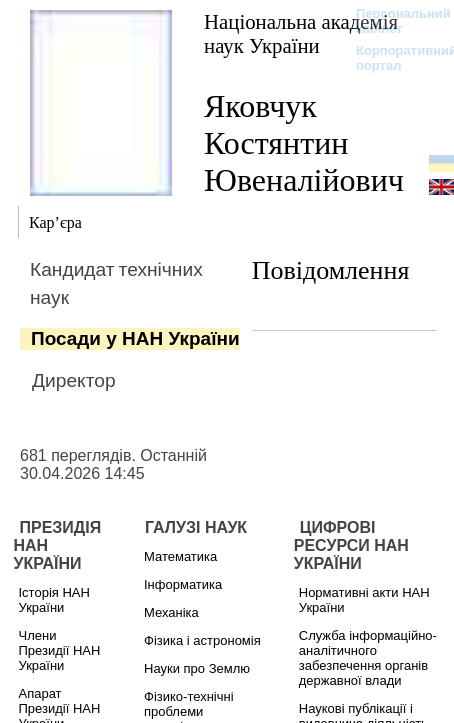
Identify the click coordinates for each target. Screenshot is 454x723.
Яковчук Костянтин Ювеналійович (304, 143)
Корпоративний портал (393, 58)
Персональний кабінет (393, 21)
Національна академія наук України (301, 33)
